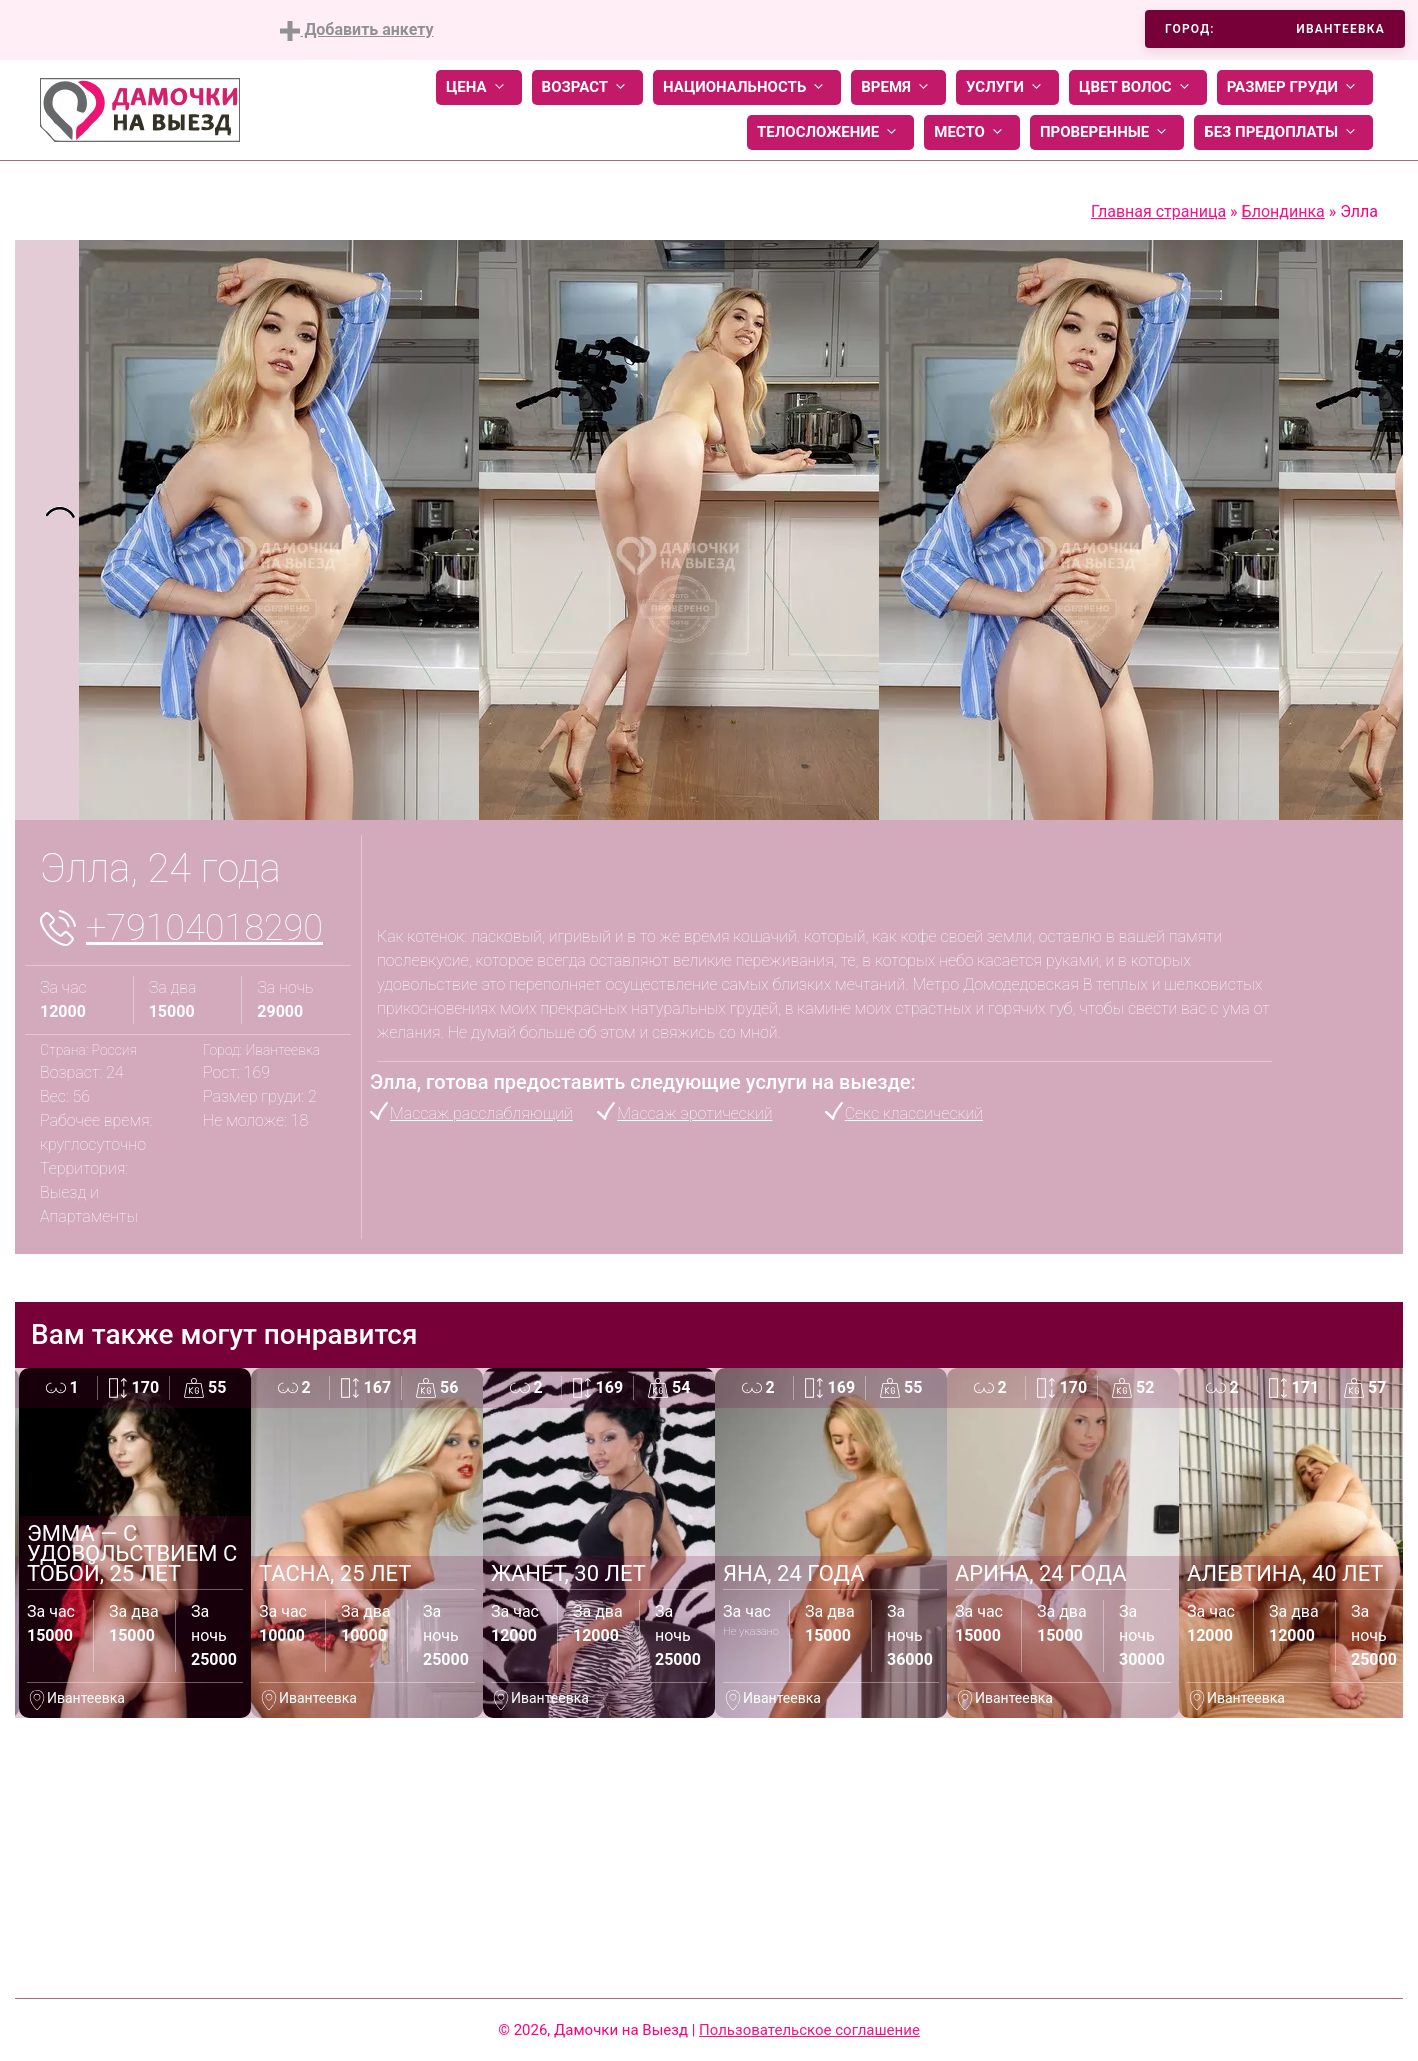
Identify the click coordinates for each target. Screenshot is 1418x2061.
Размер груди (1295, 87)
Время (898, 87)
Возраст (587, 87)
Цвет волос (1138, 87)
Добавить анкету (356, 30)
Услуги (1007, 87)
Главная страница (1158, 211)
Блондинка (1283, 211)
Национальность (747, 87)
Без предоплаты (1283, 132)
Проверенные (1107, 132)
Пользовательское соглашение (809, 2030)
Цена (479, 87)
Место (972, 132)
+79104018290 (204, 928)
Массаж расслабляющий (481, 1113)
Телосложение (830, 132)
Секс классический (914, 1113)
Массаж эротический (694, 1113)
